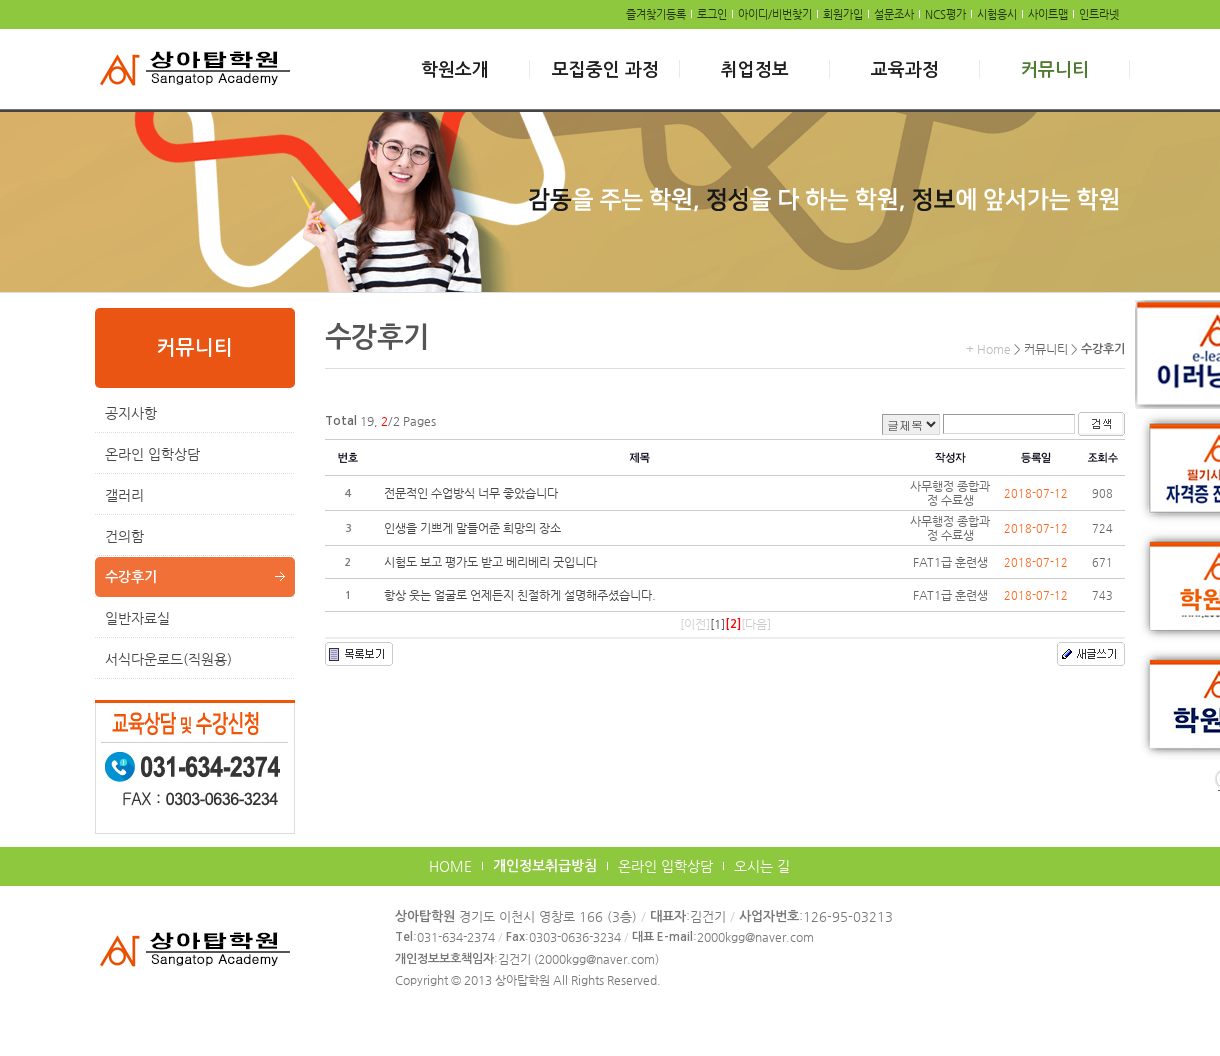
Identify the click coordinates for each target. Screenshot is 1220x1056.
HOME (450, 866)
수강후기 (131, 577)
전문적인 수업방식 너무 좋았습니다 (471, 493)
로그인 (712, 14)
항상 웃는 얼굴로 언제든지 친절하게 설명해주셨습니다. (520, 595)
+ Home (988, 349)
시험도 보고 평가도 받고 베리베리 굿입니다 (490, 562)
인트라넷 (1099, 14)
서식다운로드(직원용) (168, 659)
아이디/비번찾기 (775, 14)
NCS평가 (945, 14)
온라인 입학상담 (152, 454)
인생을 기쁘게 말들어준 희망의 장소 (472, 528)
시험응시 (997, 14)
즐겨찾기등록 (656, 14)
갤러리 (124, 495)
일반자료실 (137, 618)
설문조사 (894, 14)
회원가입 (843, 14)
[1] (717, 624)
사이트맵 (1048, 14)
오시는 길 (762, 866)
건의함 (124, 536)
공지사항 (131, 413)
